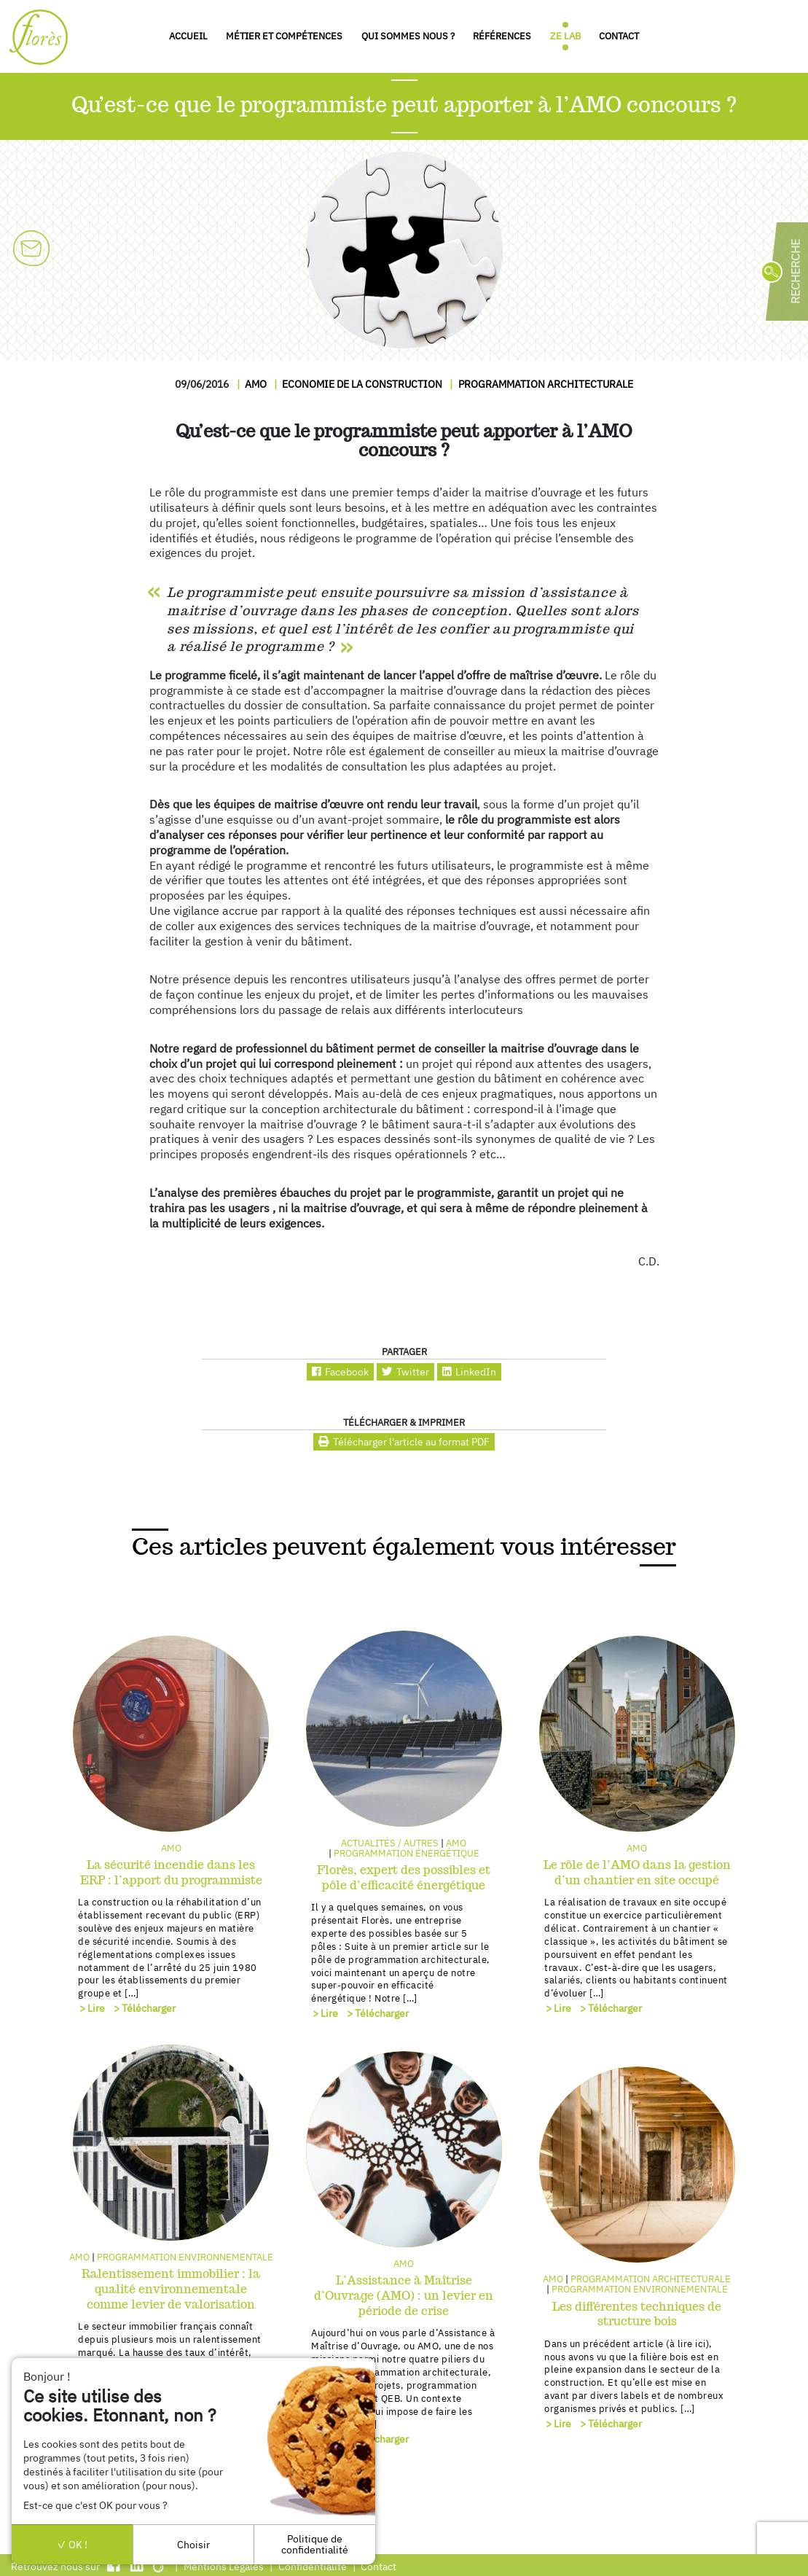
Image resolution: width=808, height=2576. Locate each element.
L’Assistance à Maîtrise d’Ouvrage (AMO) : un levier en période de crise (403, 2296)
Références (502, 36)
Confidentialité (312, 2566)
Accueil (188, 36)
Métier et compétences (284, 36)
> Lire (92, 2008)
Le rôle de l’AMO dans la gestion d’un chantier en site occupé (637, 1872)
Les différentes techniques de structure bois (636, 2314)
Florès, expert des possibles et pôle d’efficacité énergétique (403, 1877)
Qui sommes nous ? (408, 36)
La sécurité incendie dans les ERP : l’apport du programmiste (171, 1872)
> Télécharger (145, 2008)
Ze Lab (565, 36)
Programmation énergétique (406, 1853)
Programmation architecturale (545, 384)
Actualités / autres (390, 1843)
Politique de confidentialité (314, 2544)
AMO (256, 384)
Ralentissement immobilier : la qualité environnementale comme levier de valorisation (171, 2289)
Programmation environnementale (185, 2257)
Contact (619, 36)
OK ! (72, 2544)
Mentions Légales (224, 2566)
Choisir (193, 2544)
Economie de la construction (362, 384)
